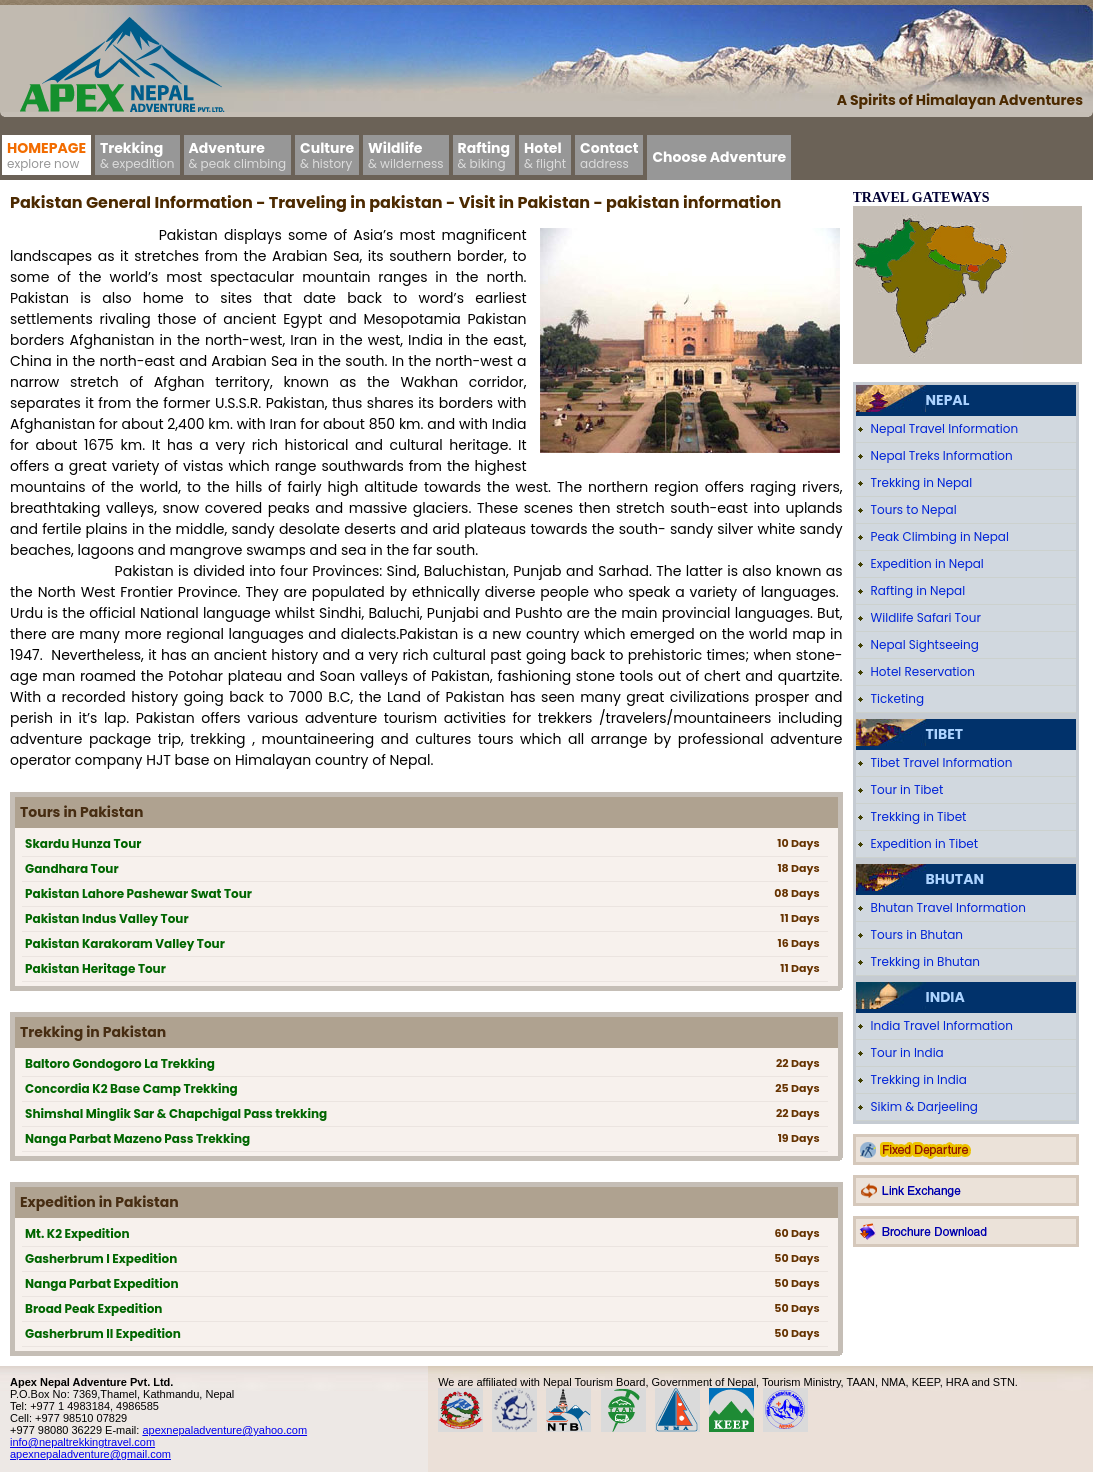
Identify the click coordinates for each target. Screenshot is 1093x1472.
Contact (609, 155)
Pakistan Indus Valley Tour (107, 918)
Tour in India (907, 1052)
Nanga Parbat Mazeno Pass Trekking (137, 1138)
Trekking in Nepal (922, 482)
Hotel (545, 155)
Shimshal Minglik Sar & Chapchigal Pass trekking (176, 1113)
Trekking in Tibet (919, 816)
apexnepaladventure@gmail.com (90, 1454)
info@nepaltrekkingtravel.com (82, 1442)
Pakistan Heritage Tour (95, 968)
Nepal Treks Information (942, 455)
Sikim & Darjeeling (924, 1106)
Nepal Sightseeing (925, 644)
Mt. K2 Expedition (77, 1233)
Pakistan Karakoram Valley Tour (125, 943)
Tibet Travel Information (942, 762)
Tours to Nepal (914, 509)
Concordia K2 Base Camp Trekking (131, 1088)
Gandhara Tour (72, 868)
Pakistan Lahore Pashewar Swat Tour (138, 893)
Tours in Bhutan (917, 934)
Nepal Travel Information (945, 428)
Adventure (238, 155)
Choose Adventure (719, 157)
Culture (327, 155)
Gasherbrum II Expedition (103, 1333)
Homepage (46, 155)
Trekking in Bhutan (925, 961)
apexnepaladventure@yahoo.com (224, 1430)
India (945, 997)
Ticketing (897, 698)
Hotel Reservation (923, 671)
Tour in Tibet (907, 789)
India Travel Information (942, 1025)
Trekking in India (919, 1079)
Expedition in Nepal (927, 563)
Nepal (948, 400)
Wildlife (406, 155)
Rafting (484, 155)
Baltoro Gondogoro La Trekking (120, 1063)
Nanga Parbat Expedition (102, 1283)
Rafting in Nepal (918, 590)
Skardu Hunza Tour (83, 843)
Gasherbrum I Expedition (101, 1258)
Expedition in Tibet (925, 843)
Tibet (944, 734)
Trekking (137, 155)
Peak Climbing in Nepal (940, 536)
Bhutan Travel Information (948, 907)
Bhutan (955, 879)
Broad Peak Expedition (93, 1308)
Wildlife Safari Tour (926, 617)
